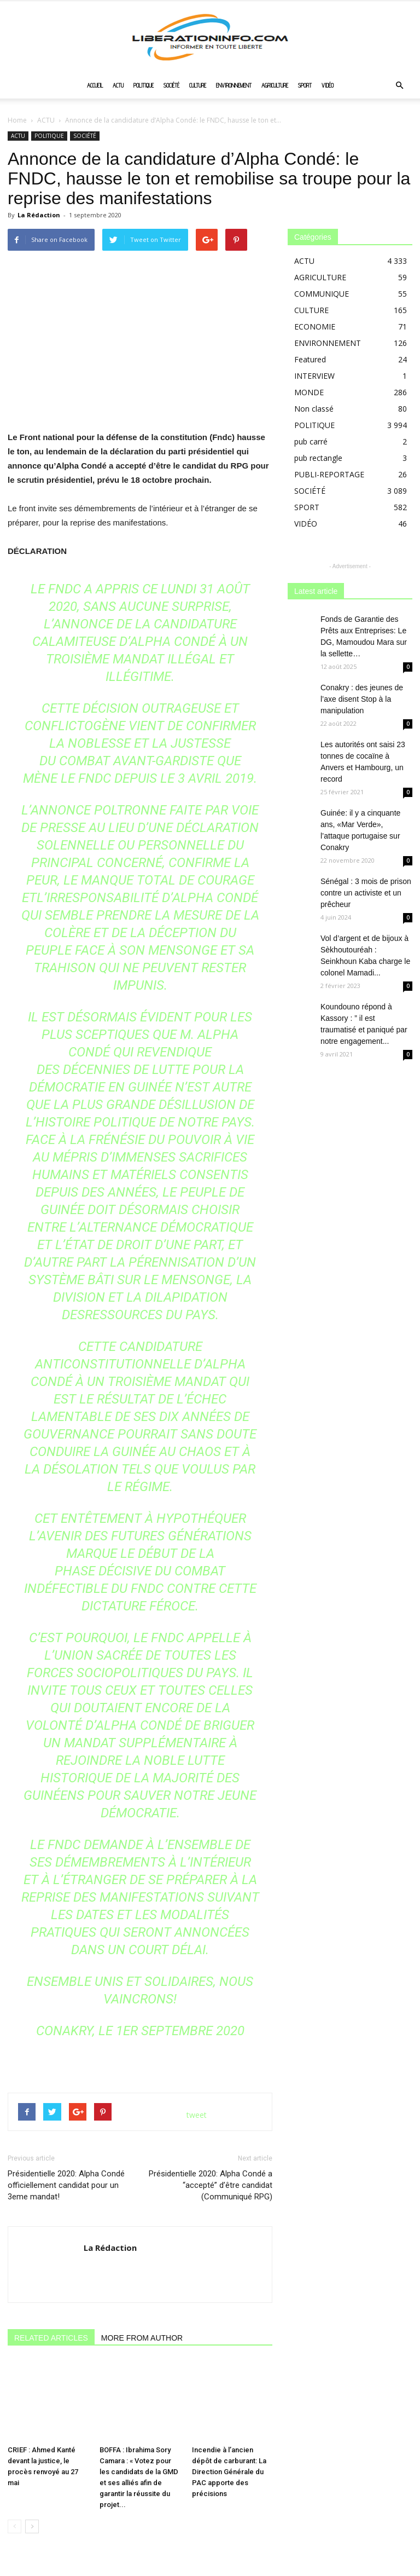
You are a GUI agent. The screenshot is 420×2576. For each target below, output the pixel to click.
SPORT (305, 85)
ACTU (118, 85)
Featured (310, 359)
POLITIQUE (143, 85)
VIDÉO (328, 85)
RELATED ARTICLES (51, 2338)
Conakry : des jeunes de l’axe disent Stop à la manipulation (361, 699)
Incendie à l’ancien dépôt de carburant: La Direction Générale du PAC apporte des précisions (229, 2447)
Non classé (314, 408)
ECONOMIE (314, 326)
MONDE (309, 392)
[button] (399, 85)
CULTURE (197, 85)
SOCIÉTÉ (171, 85)
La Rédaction (39, 215)
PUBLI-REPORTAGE (329, 474)
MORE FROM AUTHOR (142, 2338)
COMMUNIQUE (321, 293)
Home (17, 120)
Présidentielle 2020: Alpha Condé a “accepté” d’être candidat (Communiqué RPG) (210, 2185)
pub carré (311, 441)
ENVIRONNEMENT (234, 85)
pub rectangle (318, 458)
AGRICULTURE (274, 85)
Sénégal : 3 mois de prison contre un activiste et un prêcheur (365, 893)
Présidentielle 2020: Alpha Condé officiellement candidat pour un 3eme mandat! (66, 2185)
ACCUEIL (95, 85)
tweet (196, 2115)
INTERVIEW (314, 376)
